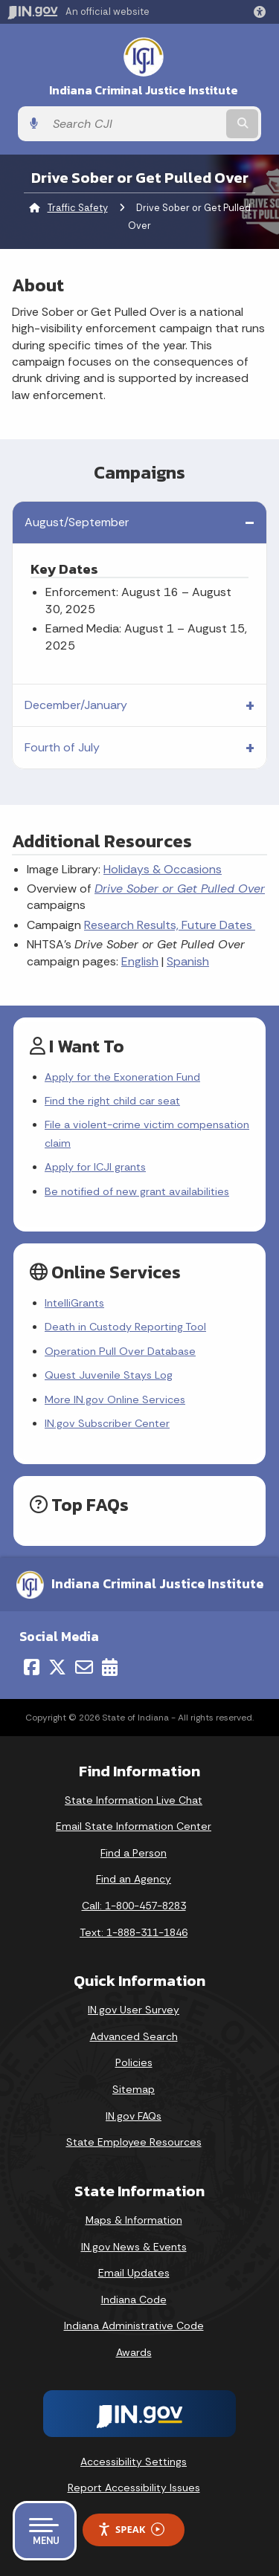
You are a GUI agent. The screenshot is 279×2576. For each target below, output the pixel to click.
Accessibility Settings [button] (133, 2461)
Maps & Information (134, 2220)
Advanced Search (134, 2036)
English (139, 961)
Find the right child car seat (112, 1100)
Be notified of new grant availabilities (137, 1191)
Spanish (188, 961)
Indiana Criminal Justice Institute (143, 90)
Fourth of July (62, 747)
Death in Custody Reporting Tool (125, 1326)
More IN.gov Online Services (115, 1399)
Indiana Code (134, 2299)
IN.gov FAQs (133, 2116)
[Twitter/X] (57, 1667)
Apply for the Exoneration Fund (122, 1077)
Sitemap (133, 2089)
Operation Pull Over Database (120, 1351)
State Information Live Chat (133, 1800)
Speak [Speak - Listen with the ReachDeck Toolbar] (130, 2529)
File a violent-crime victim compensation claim (147, 1133)
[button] (263, 12)
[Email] (84, 1667)
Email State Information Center (133, 1826)
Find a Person (133, 1853)
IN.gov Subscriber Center (107, 1423)
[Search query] (134, 123)
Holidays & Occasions (162, 869)
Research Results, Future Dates (169, 925)
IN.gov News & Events (134, 2246)
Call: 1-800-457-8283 (134, 1905)
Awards (134, 2352)
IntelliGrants (74, 1303)
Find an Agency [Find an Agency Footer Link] (133, 1879)
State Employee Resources (134, 2142)
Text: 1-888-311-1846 (133, 1932)
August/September (77, 522)
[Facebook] (31, 1667)
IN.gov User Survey (133, 2009)
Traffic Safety (78, 207)
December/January (76, 705)
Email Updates (134, 2272)
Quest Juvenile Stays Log (109, 1375)
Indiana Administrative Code (134, 2325)
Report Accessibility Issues (134, 2487)
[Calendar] (110, 1667)
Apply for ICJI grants (95, 1167)
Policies (134, 2062)
